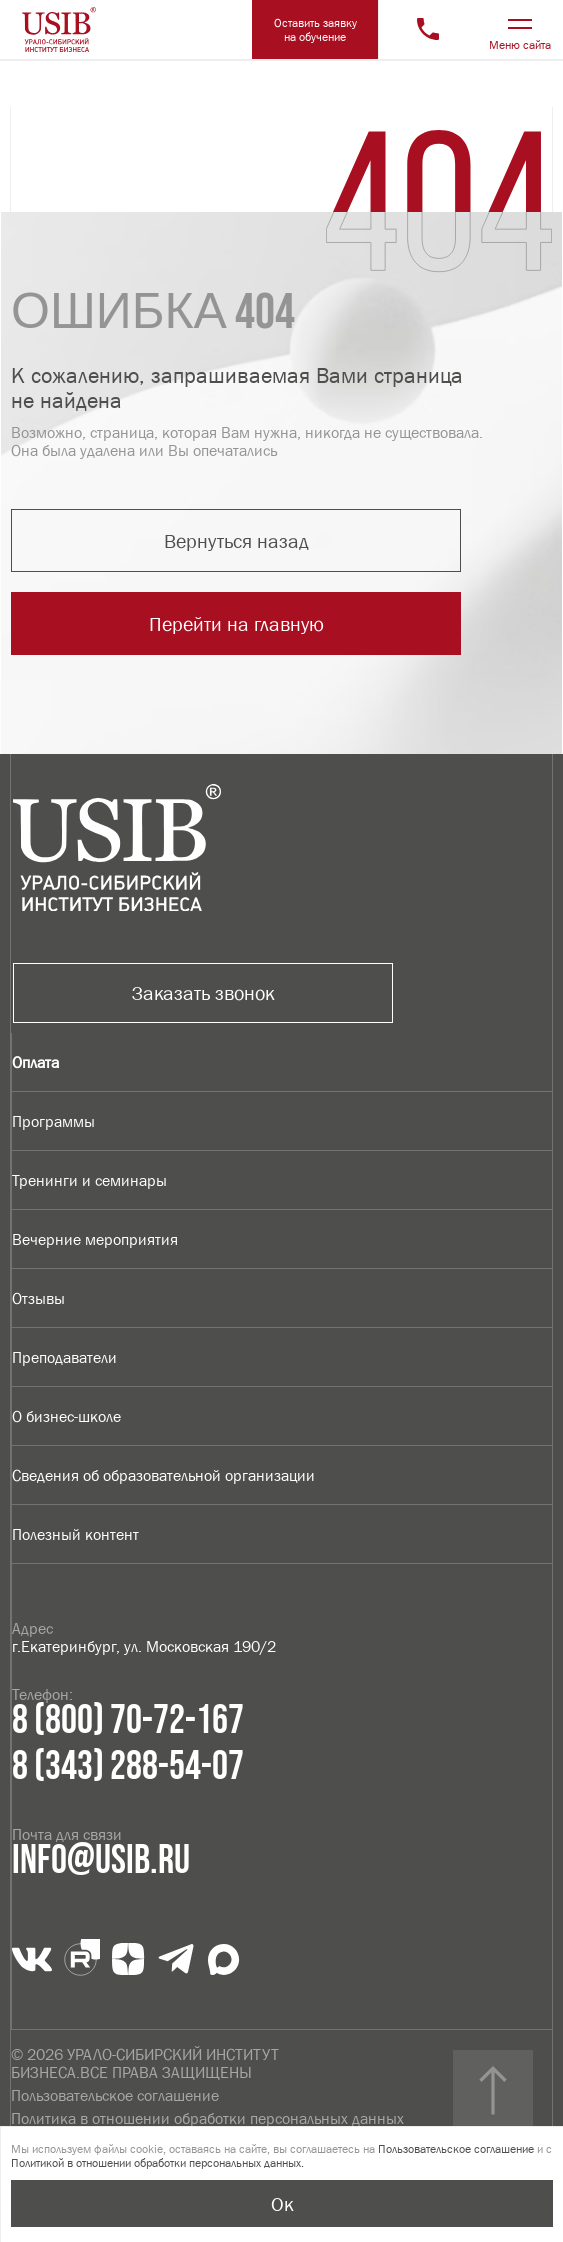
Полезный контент (75, 1534)
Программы (53, 1121)
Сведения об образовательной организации (163, 1475)
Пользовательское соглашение (115, 2095)
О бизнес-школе (66, 1416)
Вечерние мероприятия (95, 1239)
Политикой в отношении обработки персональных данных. (157, 2163)
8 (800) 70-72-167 (128, 1721)
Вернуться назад (236, 541)
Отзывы (38, 1298)
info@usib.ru (101, 1861)
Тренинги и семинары (89, 1180)
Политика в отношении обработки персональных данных (207, 2118)
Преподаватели (64, 1357)
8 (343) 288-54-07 (128, 1767)
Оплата (35, 1062)
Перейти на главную (236, 624)
